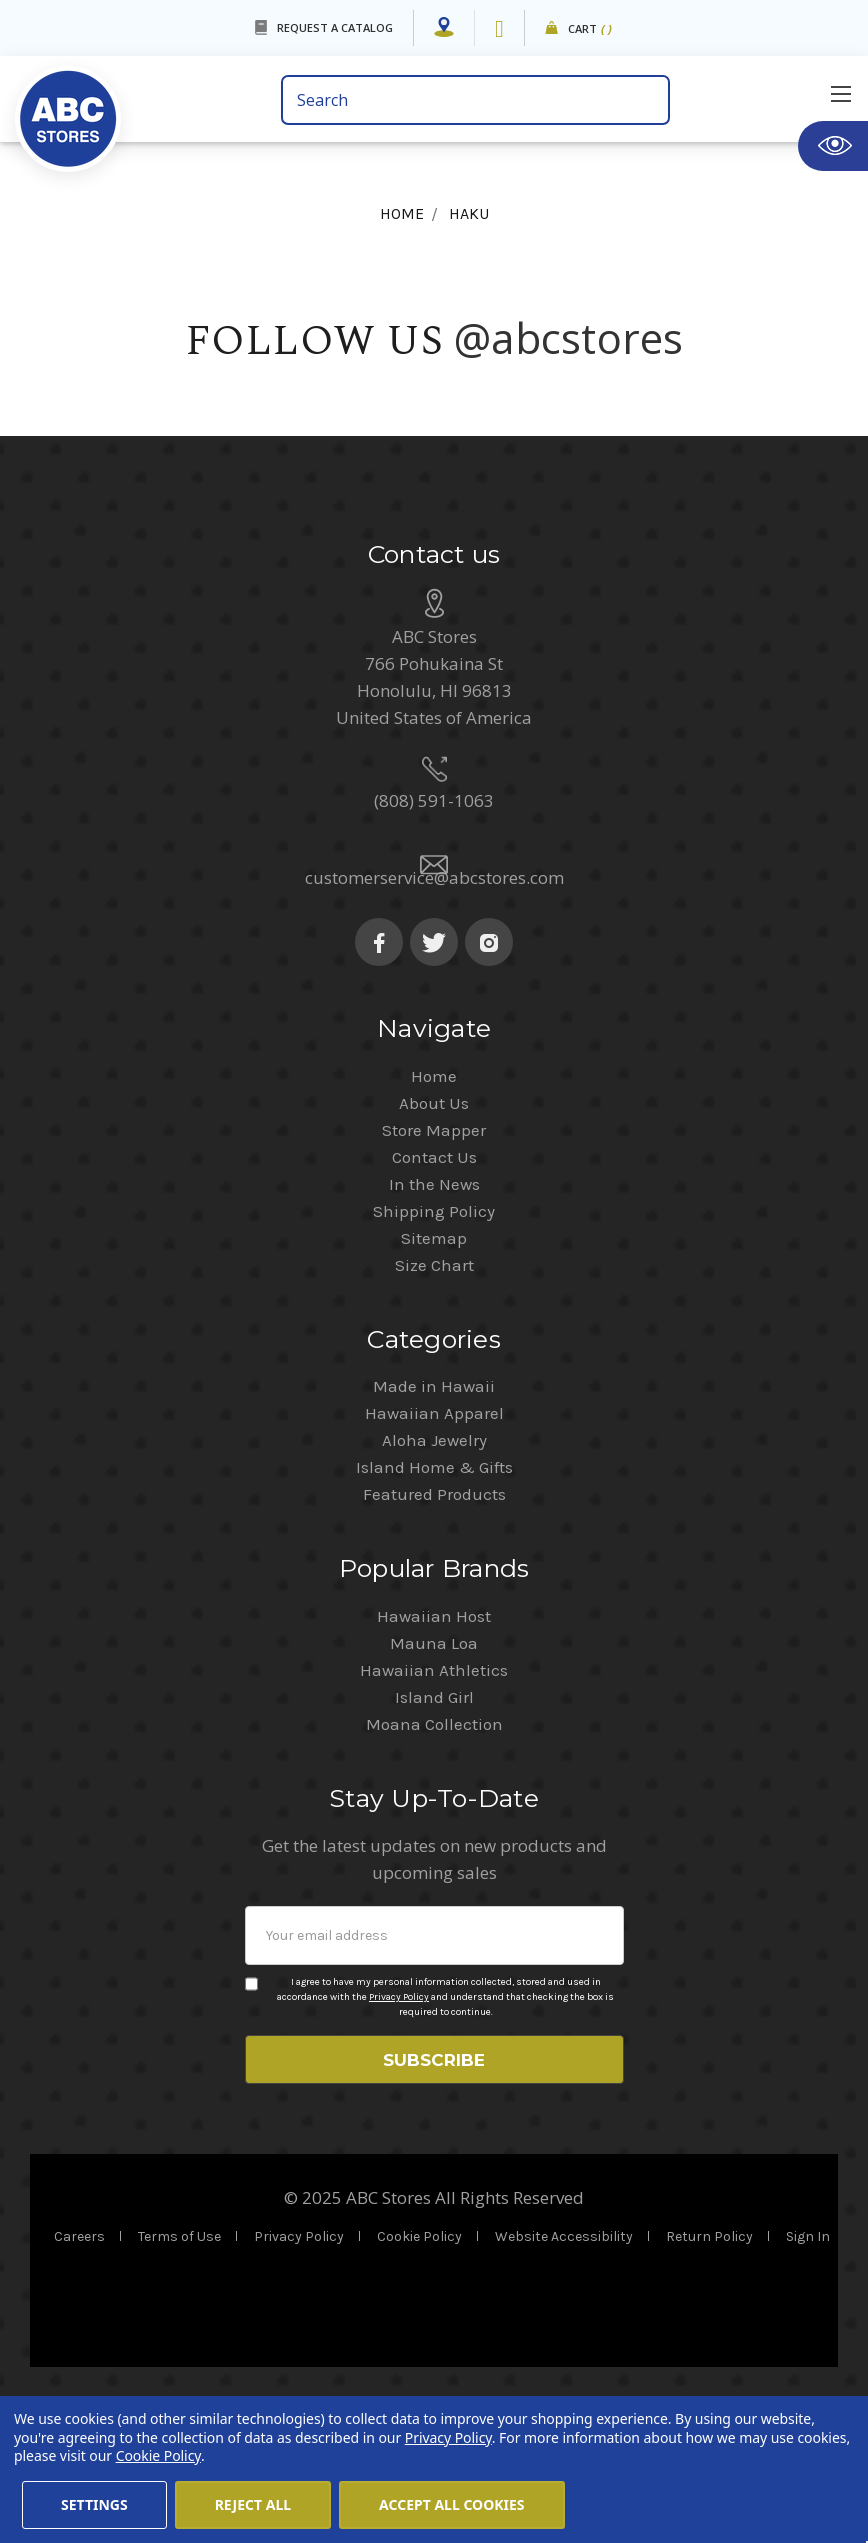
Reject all (253, 2504)
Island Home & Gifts (434, 1586)
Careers (79, 2362)
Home (434, 1195)
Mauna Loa (434, 1762)
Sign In (808, 2362)
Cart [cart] (590, 29)
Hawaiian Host (434, 1735)
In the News (434, 1303)
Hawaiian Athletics (434, 1789)
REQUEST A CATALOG (335, 27)
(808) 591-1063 (434, 919)
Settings (94, 2504)
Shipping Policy (434, 1330)
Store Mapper (434, 1249)
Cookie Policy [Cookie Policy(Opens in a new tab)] (158, 2455)
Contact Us (434, 1276)
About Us (434, 1222)
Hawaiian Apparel (434, 1532)
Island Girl (434, 1816)
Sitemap (434, 1357)
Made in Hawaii (434, 1505)
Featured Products (434, 1613)
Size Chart (434, 1384)
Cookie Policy (419, 2362)
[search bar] (475, 100)
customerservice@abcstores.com (434, 996)
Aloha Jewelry (434, 1559)
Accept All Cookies (452, 2504)
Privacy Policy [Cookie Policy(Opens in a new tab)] (448, 2437)
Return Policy (709, 2362)
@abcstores (569, 337)
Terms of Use (179, 2362)
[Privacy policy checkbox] (251, 2103)
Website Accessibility (564, 2362)
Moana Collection (434, 1843)
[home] (140, 106)
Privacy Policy (399, 2116)
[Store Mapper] (444, 28)
